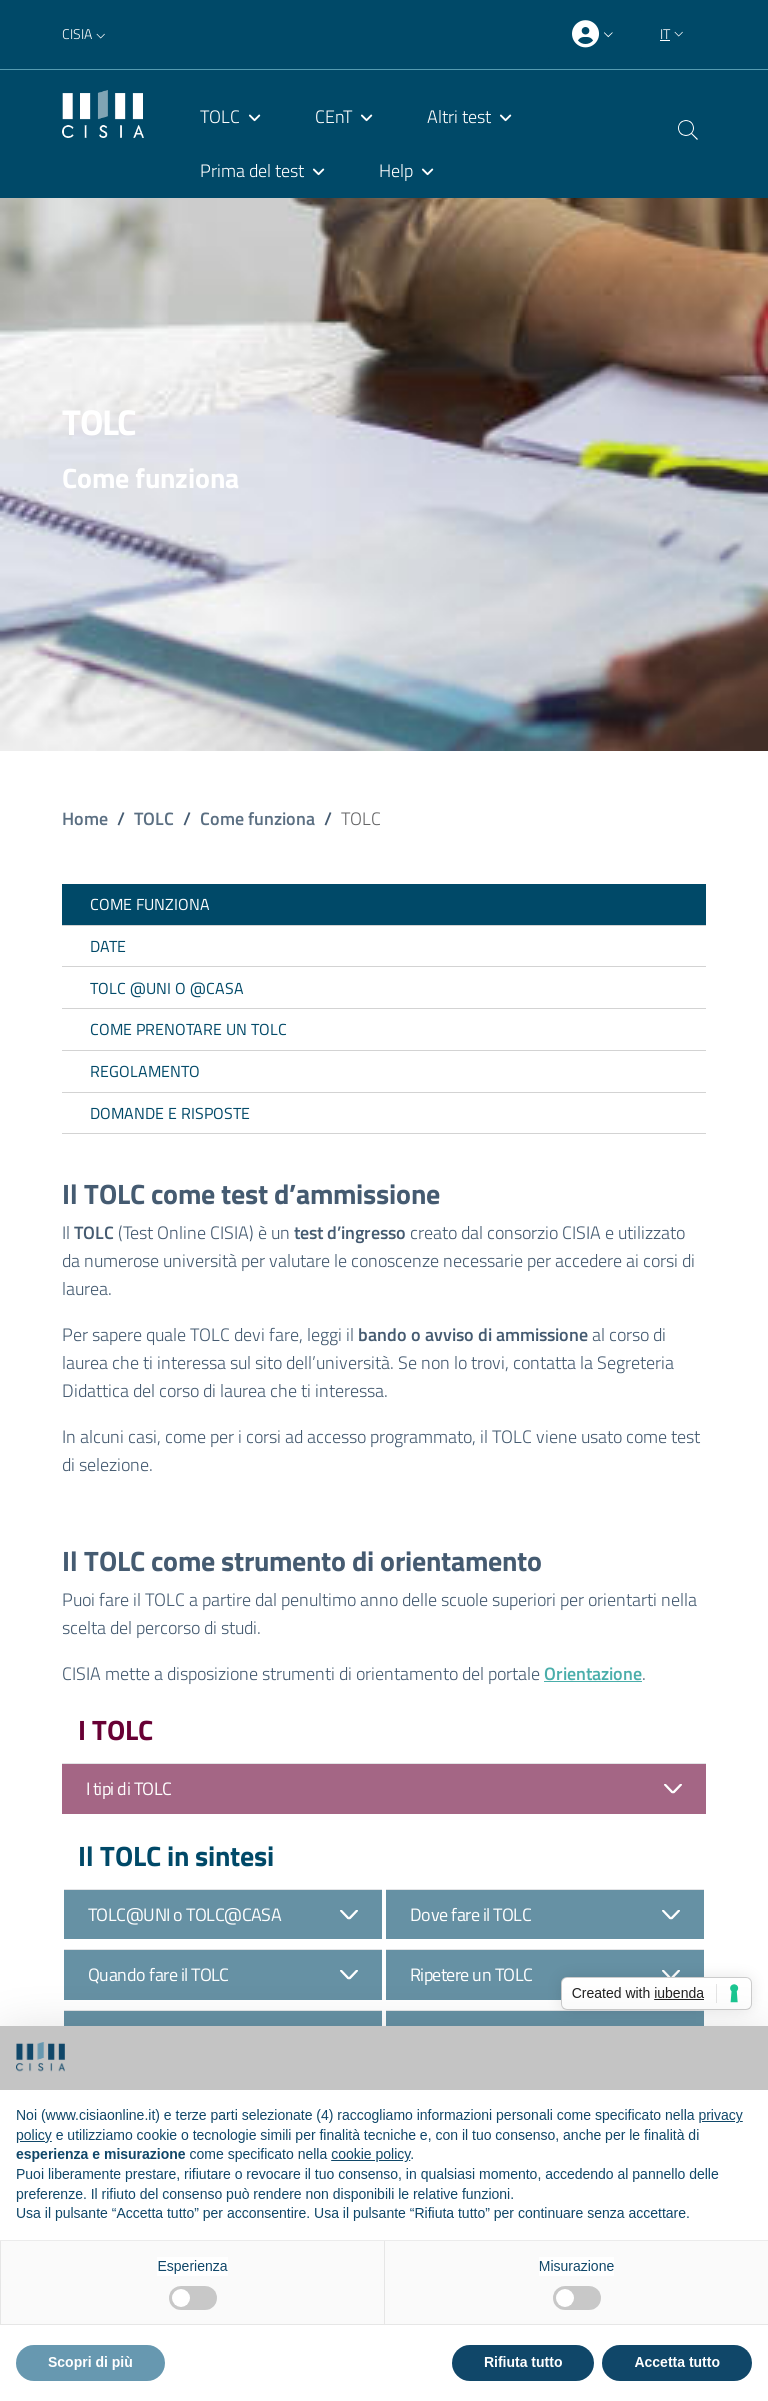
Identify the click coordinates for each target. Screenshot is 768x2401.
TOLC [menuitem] (220, 116)
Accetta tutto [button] (677, 2362)
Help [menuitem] (396, 170)
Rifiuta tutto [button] (523, 2362)
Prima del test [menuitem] (252, 170)
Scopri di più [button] (90, 2362)
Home (85, 818)
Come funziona (257, 818)
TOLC (154, 818)
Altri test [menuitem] (459, 116)
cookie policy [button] (370, 2154)
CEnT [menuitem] (333, 116)
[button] (86, 34)
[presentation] (595, 35)
